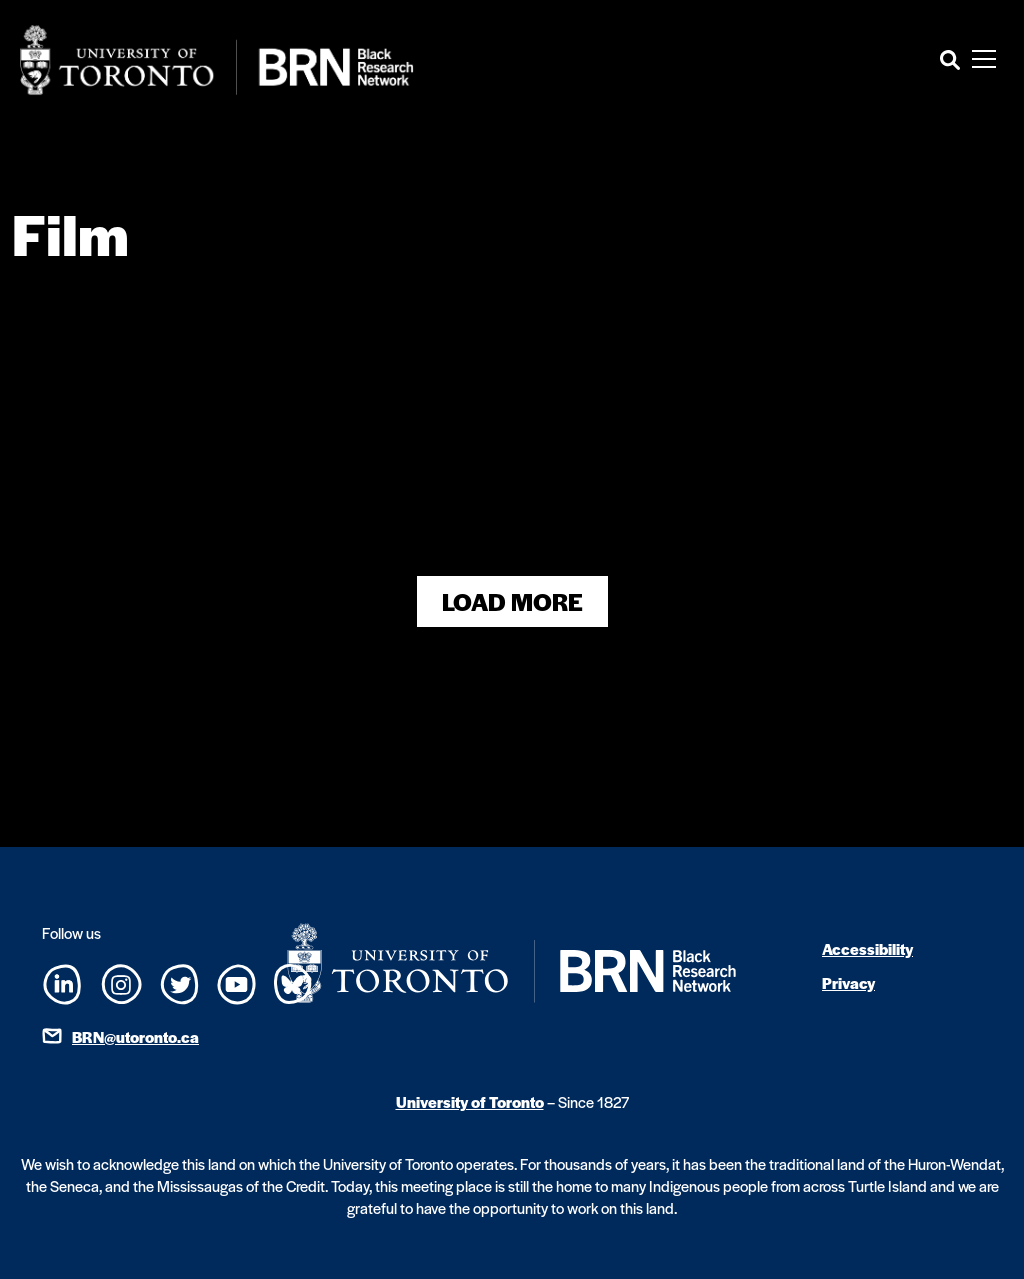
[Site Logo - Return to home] (217, 60)
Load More (512, 601)
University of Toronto (470, 1101)
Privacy (848, 982)
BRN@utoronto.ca (135, 1036)
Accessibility (867, 948)
